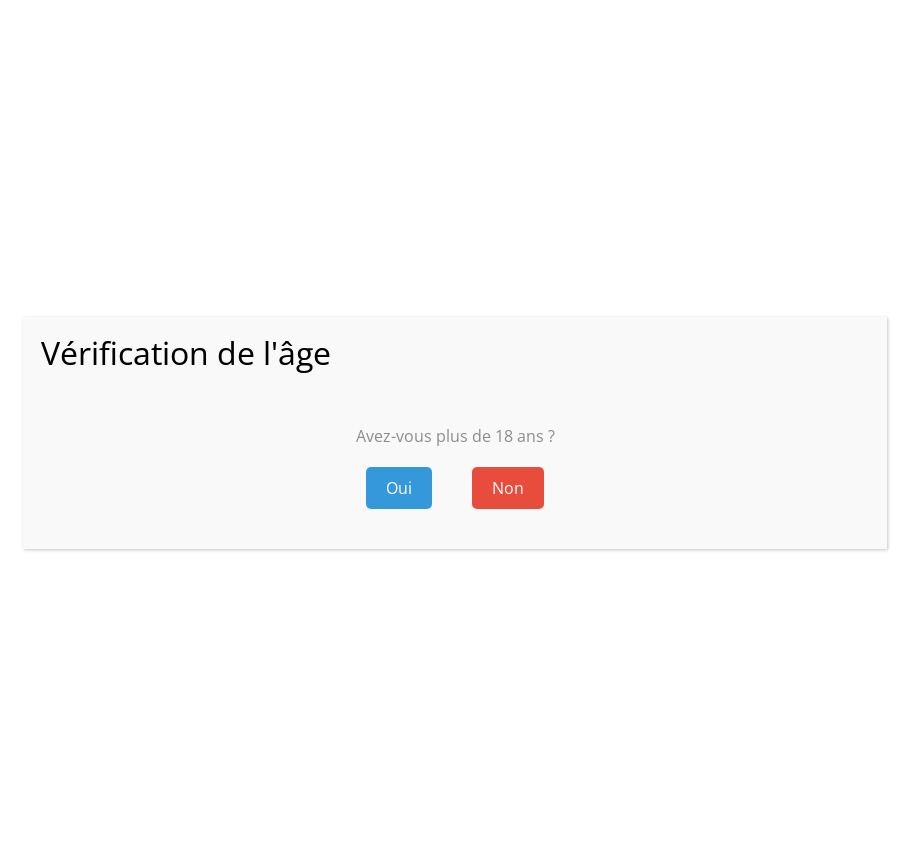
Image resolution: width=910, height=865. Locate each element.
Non (508, 488)
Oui (399, 488)
